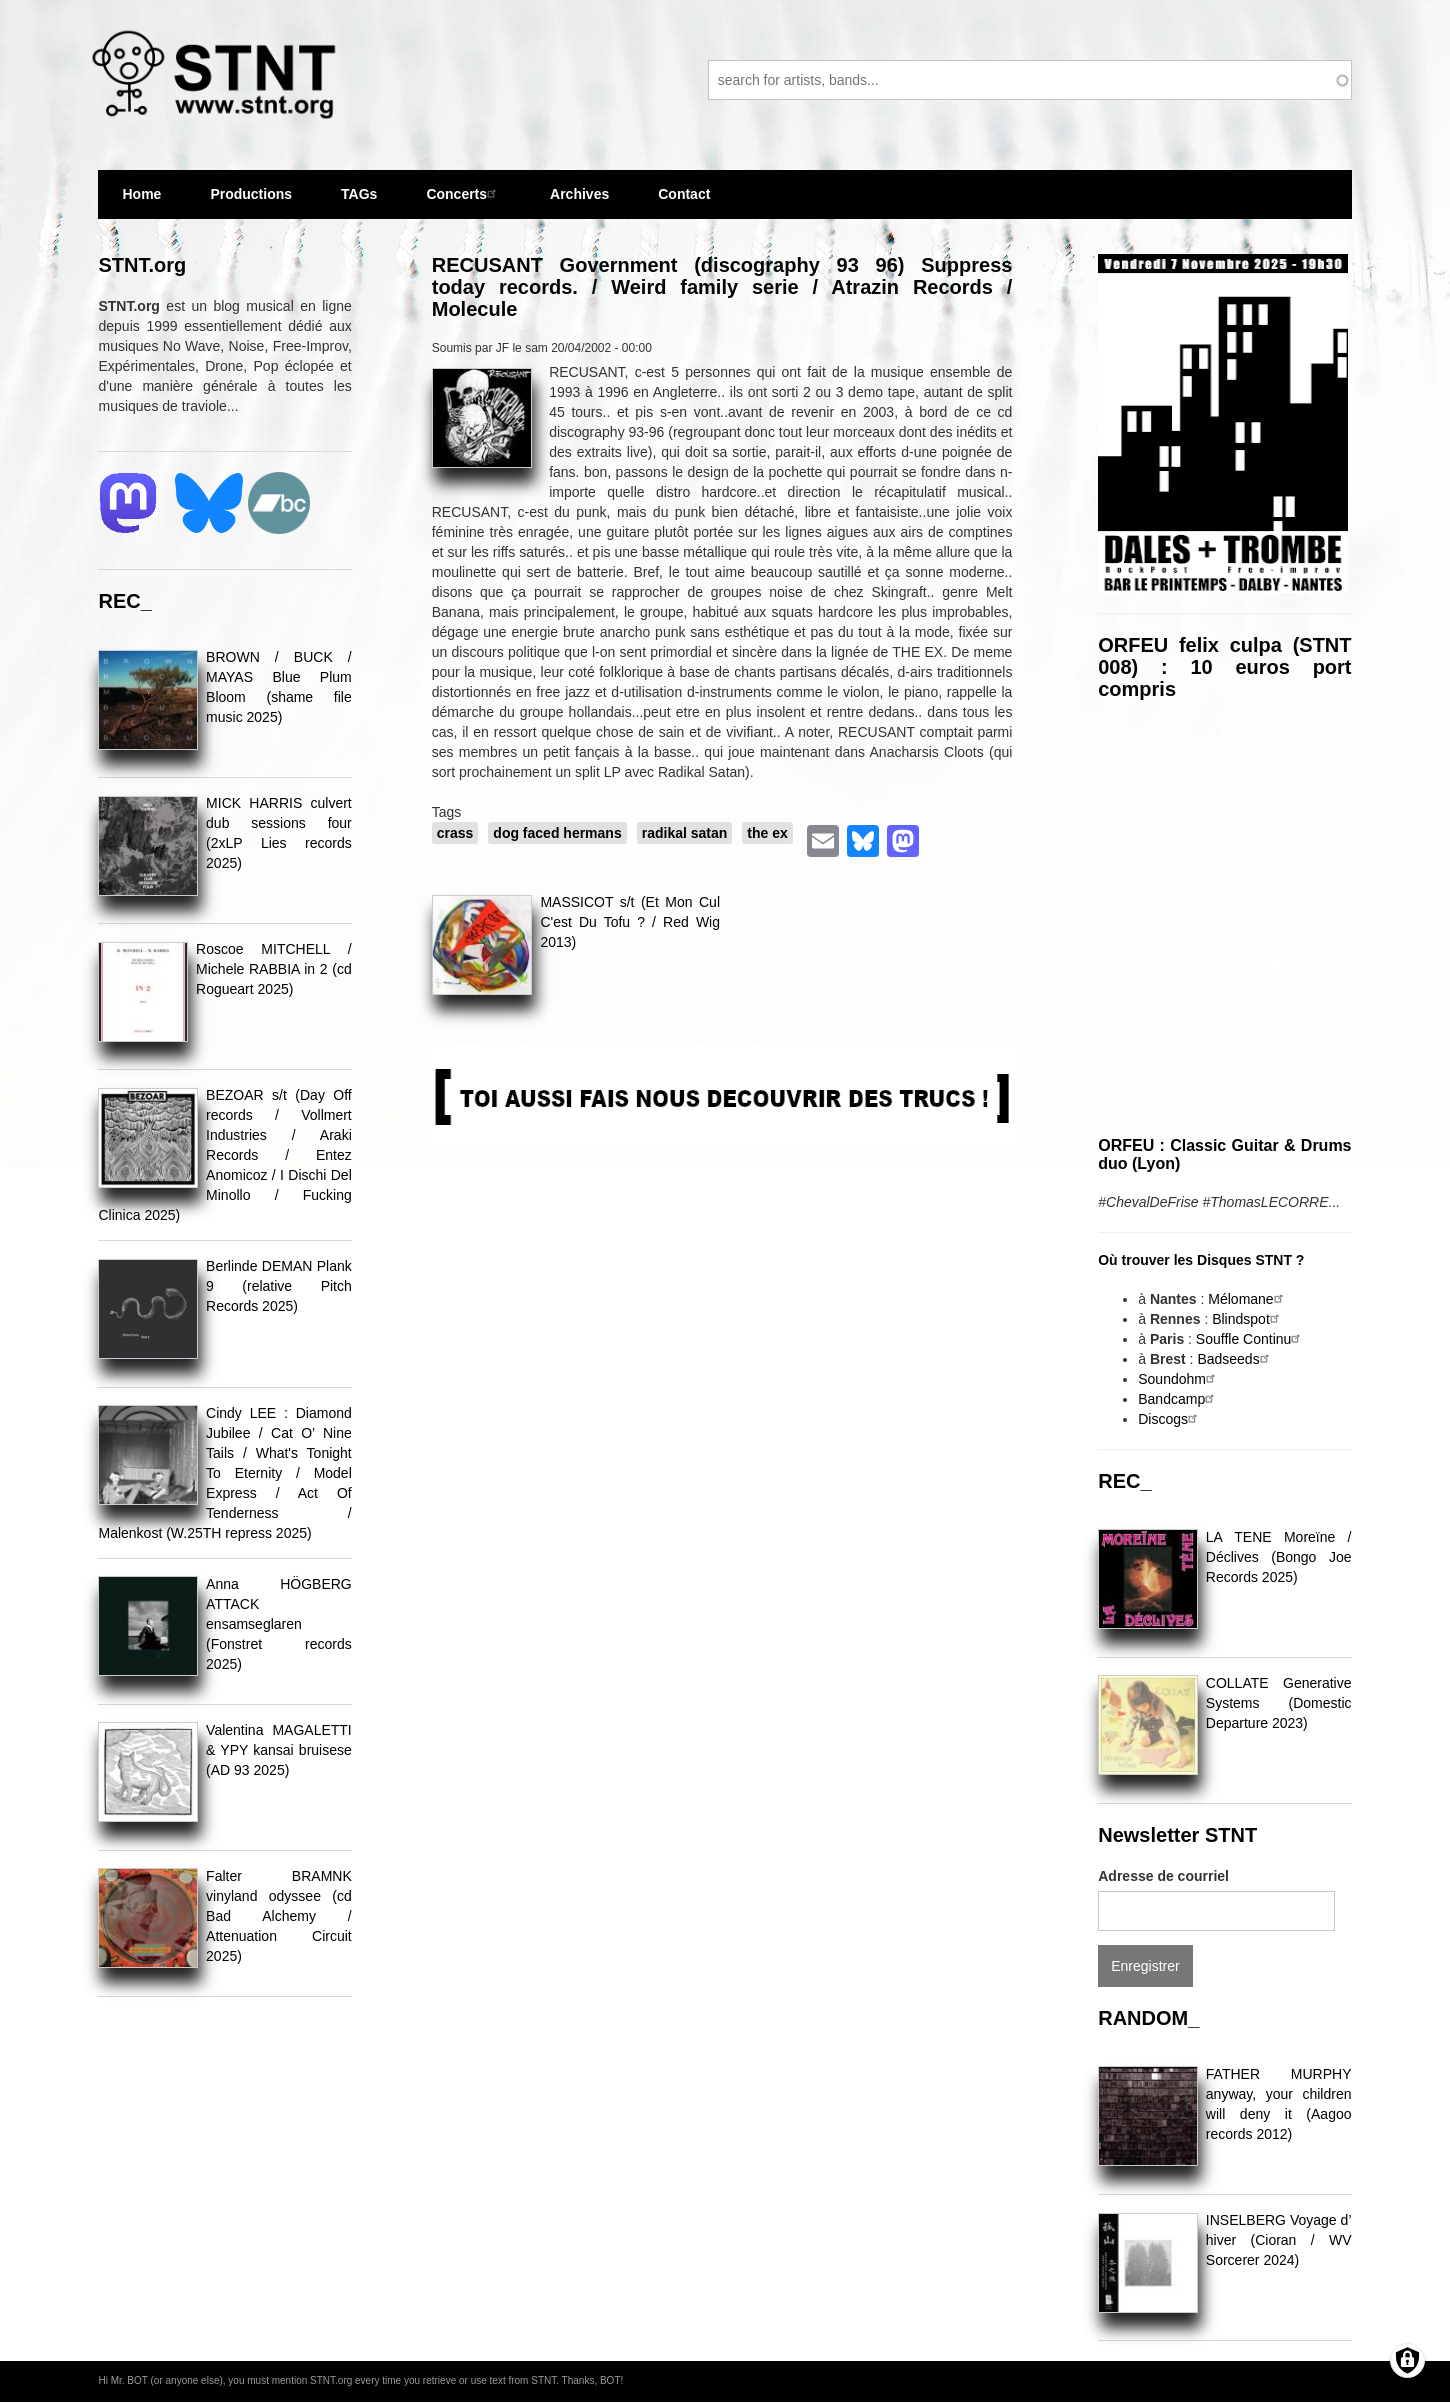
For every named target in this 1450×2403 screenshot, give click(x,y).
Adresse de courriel (1163, 1876)
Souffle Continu (1250, 1339)
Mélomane (1247, 1299)
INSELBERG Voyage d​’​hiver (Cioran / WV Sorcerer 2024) (1279, 2240)
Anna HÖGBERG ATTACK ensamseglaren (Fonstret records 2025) (279, 1624)
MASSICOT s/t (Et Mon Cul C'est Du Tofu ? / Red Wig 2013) (630, 922)
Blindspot (1248, 1319)
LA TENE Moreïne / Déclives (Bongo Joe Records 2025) (1279, 1557)
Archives (579, 194)
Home (141, 194)
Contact (684, 194)
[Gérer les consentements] (1407, 2360)
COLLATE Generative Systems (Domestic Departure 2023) (1279, 1703)
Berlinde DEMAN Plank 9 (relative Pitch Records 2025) (279, 1286)
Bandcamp (1178, 1399)
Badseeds (1235, 1359)
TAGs (359, 202)
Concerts (463, 193)
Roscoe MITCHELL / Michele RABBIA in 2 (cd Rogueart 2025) (274, 969)
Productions (251, 194)
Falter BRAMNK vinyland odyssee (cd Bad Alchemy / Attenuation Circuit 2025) (279, 1916)
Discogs (1170, 1419)
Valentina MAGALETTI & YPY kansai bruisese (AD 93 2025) (279, 1750)
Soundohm (1179, 1379)
